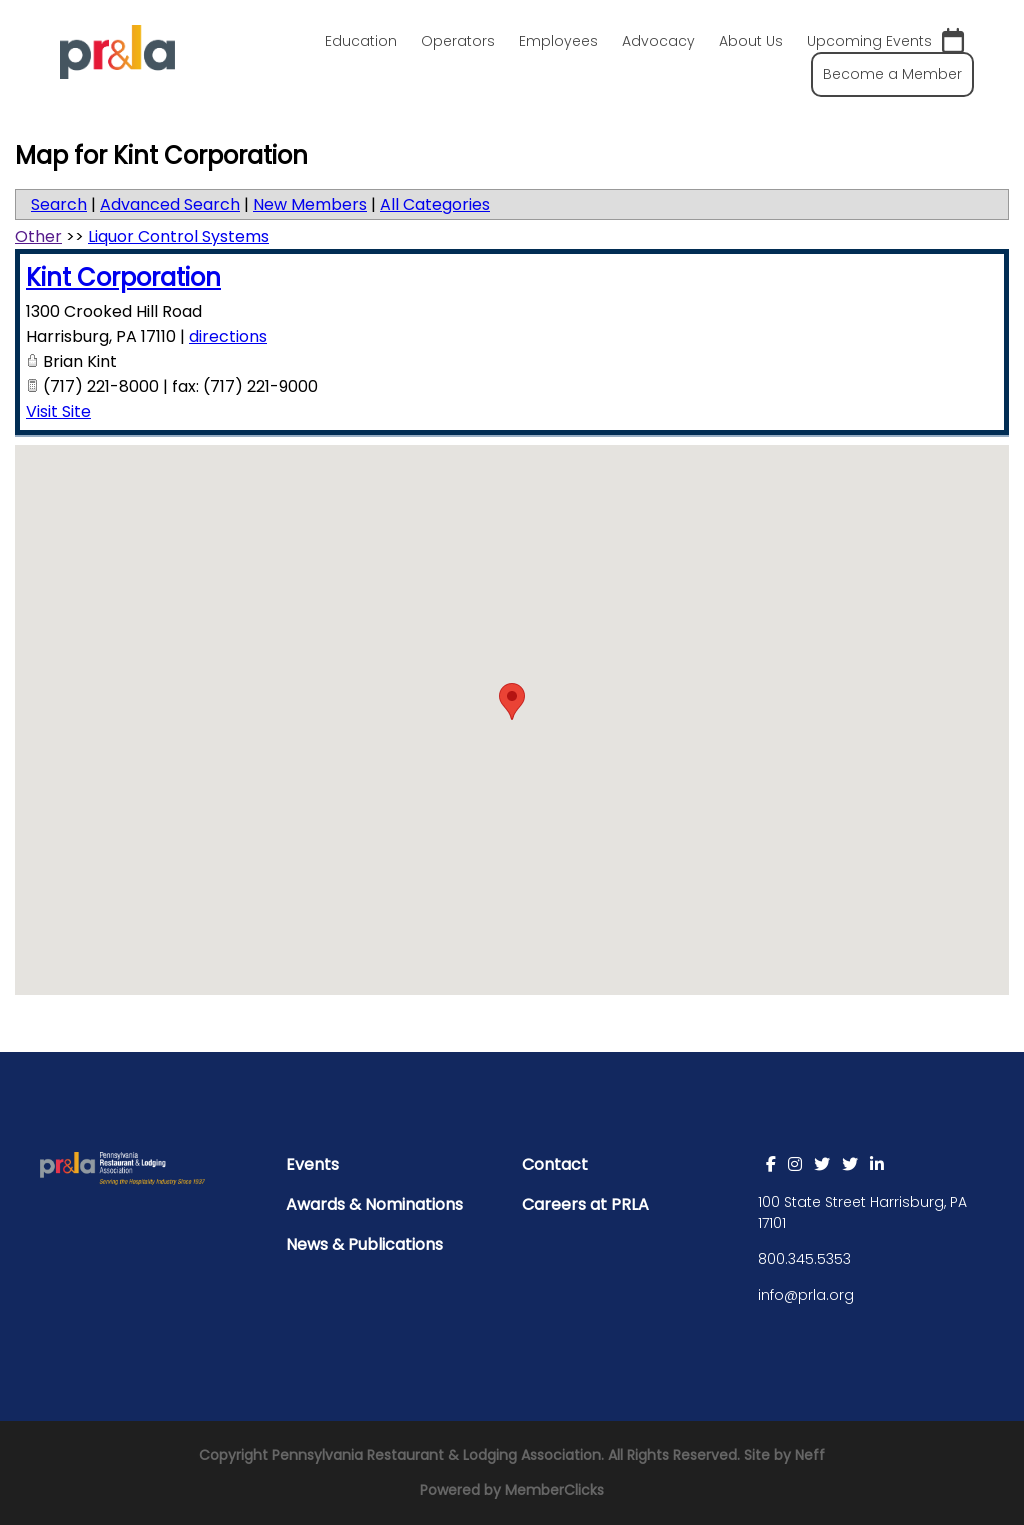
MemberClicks (554, 1490)
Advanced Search (170, 204)
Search (59, 204)
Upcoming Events (885, 41)
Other (38, 236)
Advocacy (658, 41)
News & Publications (364, 1244)
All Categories (435, 204)
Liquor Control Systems (178, 236)
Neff (810, 1455)
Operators (458, 41)
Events (312, 1164)
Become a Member (892, 74)
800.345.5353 (804, 1259)
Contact (555, 1164)
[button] (512, 701)
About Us (751, 41)
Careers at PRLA (585, 1204)
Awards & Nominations (374, 1204)
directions (228, 336)
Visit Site (58, 411)
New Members (310, 204)
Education (361, 41)
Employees (558, 41)
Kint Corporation (123, 277)
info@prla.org (806, 1295)
